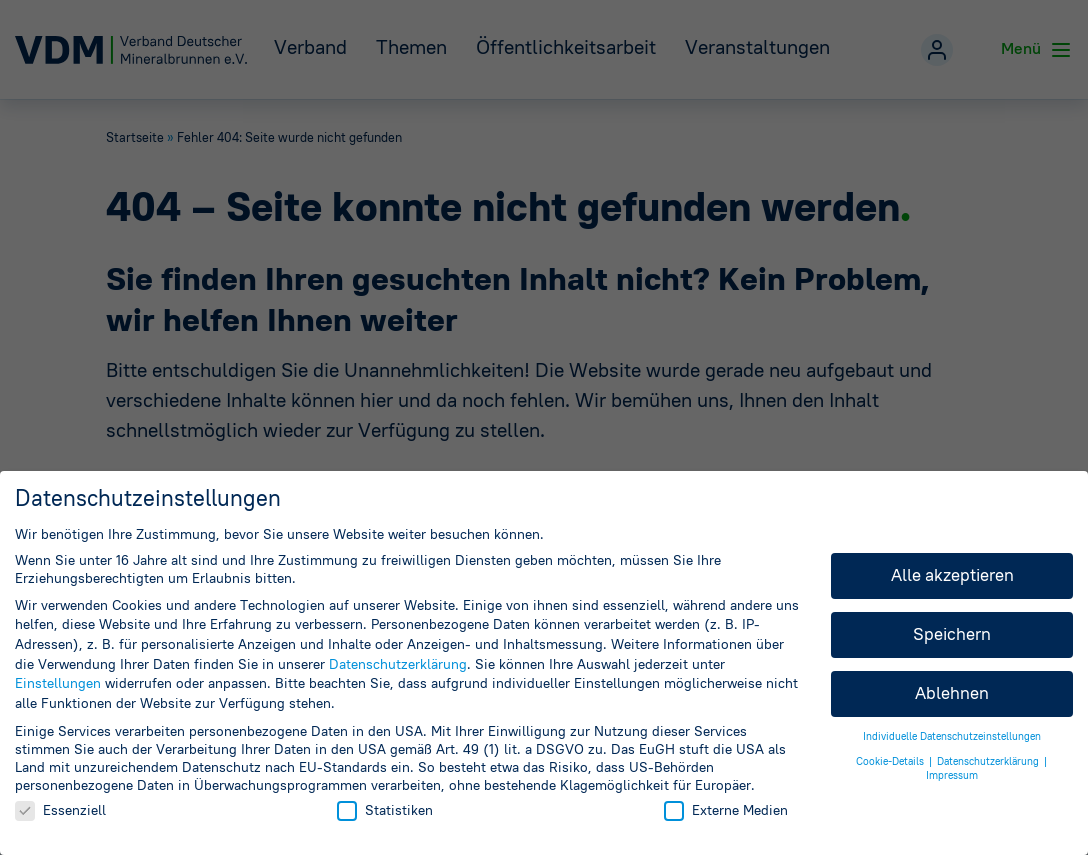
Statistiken (385, 810)
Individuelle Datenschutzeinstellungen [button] (952, 736)
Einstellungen (58, 683)
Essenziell (60, 810)
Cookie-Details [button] (891, 761)
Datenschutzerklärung (398, 664)
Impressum (952, 775)
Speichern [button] (952, 634)
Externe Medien (726, 810)
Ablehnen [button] (952, 693)
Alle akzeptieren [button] (952, 575)
